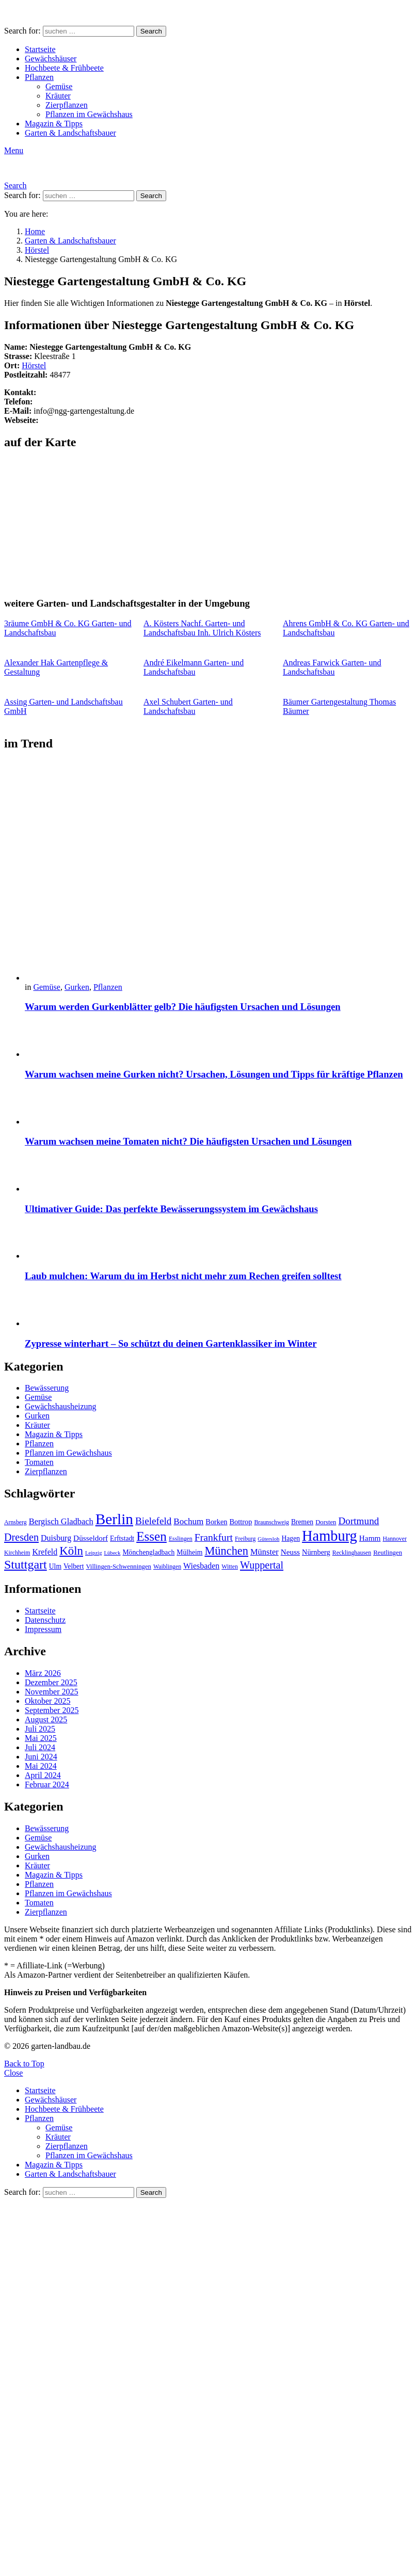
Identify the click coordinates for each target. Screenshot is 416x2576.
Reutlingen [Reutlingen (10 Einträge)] (387, 1552)
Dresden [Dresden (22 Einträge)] (21, 1537)
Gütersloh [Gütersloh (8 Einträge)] (268, 1539)
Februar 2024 (47, 1784)
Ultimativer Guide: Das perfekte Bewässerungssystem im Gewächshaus (171, 1208)
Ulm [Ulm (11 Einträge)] (55, 1566)
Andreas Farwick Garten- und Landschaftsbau (332, 667)
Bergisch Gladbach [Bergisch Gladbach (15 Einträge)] (61, 1521)
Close (13, 2072)
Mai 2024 (41, 1766)
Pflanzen (39, 77)
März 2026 (43, 1673)
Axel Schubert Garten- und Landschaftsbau (188, 706)
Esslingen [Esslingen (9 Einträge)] (181, 1538)
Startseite (40, 49)
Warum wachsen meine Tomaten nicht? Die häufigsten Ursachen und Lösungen (188, 1141)
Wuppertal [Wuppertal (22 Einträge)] (261, 1565)
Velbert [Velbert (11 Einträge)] (73, 1566)
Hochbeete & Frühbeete (64, 67)
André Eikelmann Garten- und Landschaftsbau (193, 667)
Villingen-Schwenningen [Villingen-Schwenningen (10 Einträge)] (118, 1566)
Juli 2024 (40, 1747)
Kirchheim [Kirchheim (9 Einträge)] (17, 1552)
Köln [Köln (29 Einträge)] (71, 1550)
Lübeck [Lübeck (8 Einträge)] (112, 1553)
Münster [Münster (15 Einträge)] (264, 1552)
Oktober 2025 (47, 1701)
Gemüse (58, 86)
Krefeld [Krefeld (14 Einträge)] (44, 1551)
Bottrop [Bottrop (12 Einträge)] (241, 1522)
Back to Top (24, 2063)
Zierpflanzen (66, 105)
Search (151, 31)
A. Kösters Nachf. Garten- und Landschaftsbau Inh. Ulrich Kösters (202, 628)
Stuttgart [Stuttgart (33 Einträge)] (25, 1564)
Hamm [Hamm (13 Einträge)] (370, 1538)
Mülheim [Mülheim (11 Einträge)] (189, 1552)
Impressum (43, 1629)
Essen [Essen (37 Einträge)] (151, 1536)
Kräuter (58, 95)
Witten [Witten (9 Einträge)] (229, 1566)
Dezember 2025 (51, 1682)
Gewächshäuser (50, 58)
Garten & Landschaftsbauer (70, 132)
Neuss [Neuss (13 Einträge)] (290, 1551)
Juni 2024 (41, 1756)
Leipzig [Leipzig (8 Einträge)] (93, 1553)
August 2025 (46, 1719)
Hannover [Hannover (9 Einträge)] (394, 1538)
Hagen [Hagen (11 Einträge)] (290, 1538)
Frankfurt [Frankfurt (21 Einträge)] (214, 1537)
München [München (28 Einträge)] (226, 1550)
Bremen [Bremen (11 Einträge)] (302, 1522)
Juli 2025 (40, 1728)
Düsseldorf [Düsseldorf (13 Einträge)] (90, 1538)
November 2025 (51, 1691)
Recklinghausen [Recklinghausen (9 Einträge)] (351, 1552)
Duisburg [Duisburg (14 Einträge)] (56, 1538)
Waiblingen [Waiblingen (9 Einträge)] (167, 1566)
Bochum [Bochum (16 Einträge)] (188, 1521)
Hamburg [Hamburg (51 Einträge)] (329, 1536)
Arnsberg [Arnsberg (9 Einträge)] (15, 1522)
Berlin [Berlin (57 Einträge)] (114, 1519)
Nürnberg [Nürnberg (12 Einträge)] (316, 1552)
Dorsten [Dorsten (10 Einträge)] (325, 1522)
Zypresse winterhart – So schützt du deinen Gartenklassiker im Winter (170, 1343)
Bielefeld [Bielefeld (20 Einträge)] (153, 1520)
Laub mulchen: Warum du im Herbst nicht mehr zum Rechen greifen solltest (183, 1275)
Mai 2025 (41, 1738)
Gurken (77, 987)
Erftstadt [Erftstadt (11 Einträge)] (122, 1538)
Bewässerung (47, 1387)
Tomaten (39, 1462)
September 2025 (51, 1710)
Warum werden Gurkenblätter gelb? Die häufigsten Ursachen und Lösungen (183, 1006)
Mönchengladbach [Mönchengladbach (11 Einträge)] (148, 1552)
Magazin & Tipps (54, 123)
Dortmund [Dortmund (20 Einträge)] (358, 1520)
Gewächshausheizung (61, 1406)
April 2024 (43, 1775)
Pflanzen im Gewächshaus (89, 114)
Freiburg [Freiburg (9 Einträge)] (245, 1538)
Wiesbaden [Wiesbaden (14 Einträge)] (201, 1565)
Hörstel (34, 365)
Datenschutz (45, 1620)
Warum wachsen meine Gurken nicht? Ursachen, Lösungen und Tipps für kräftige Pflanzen (214, 1074)
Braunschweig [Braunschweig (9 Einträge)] (271, 1522)
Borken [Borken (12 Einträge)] (216, 1522)
